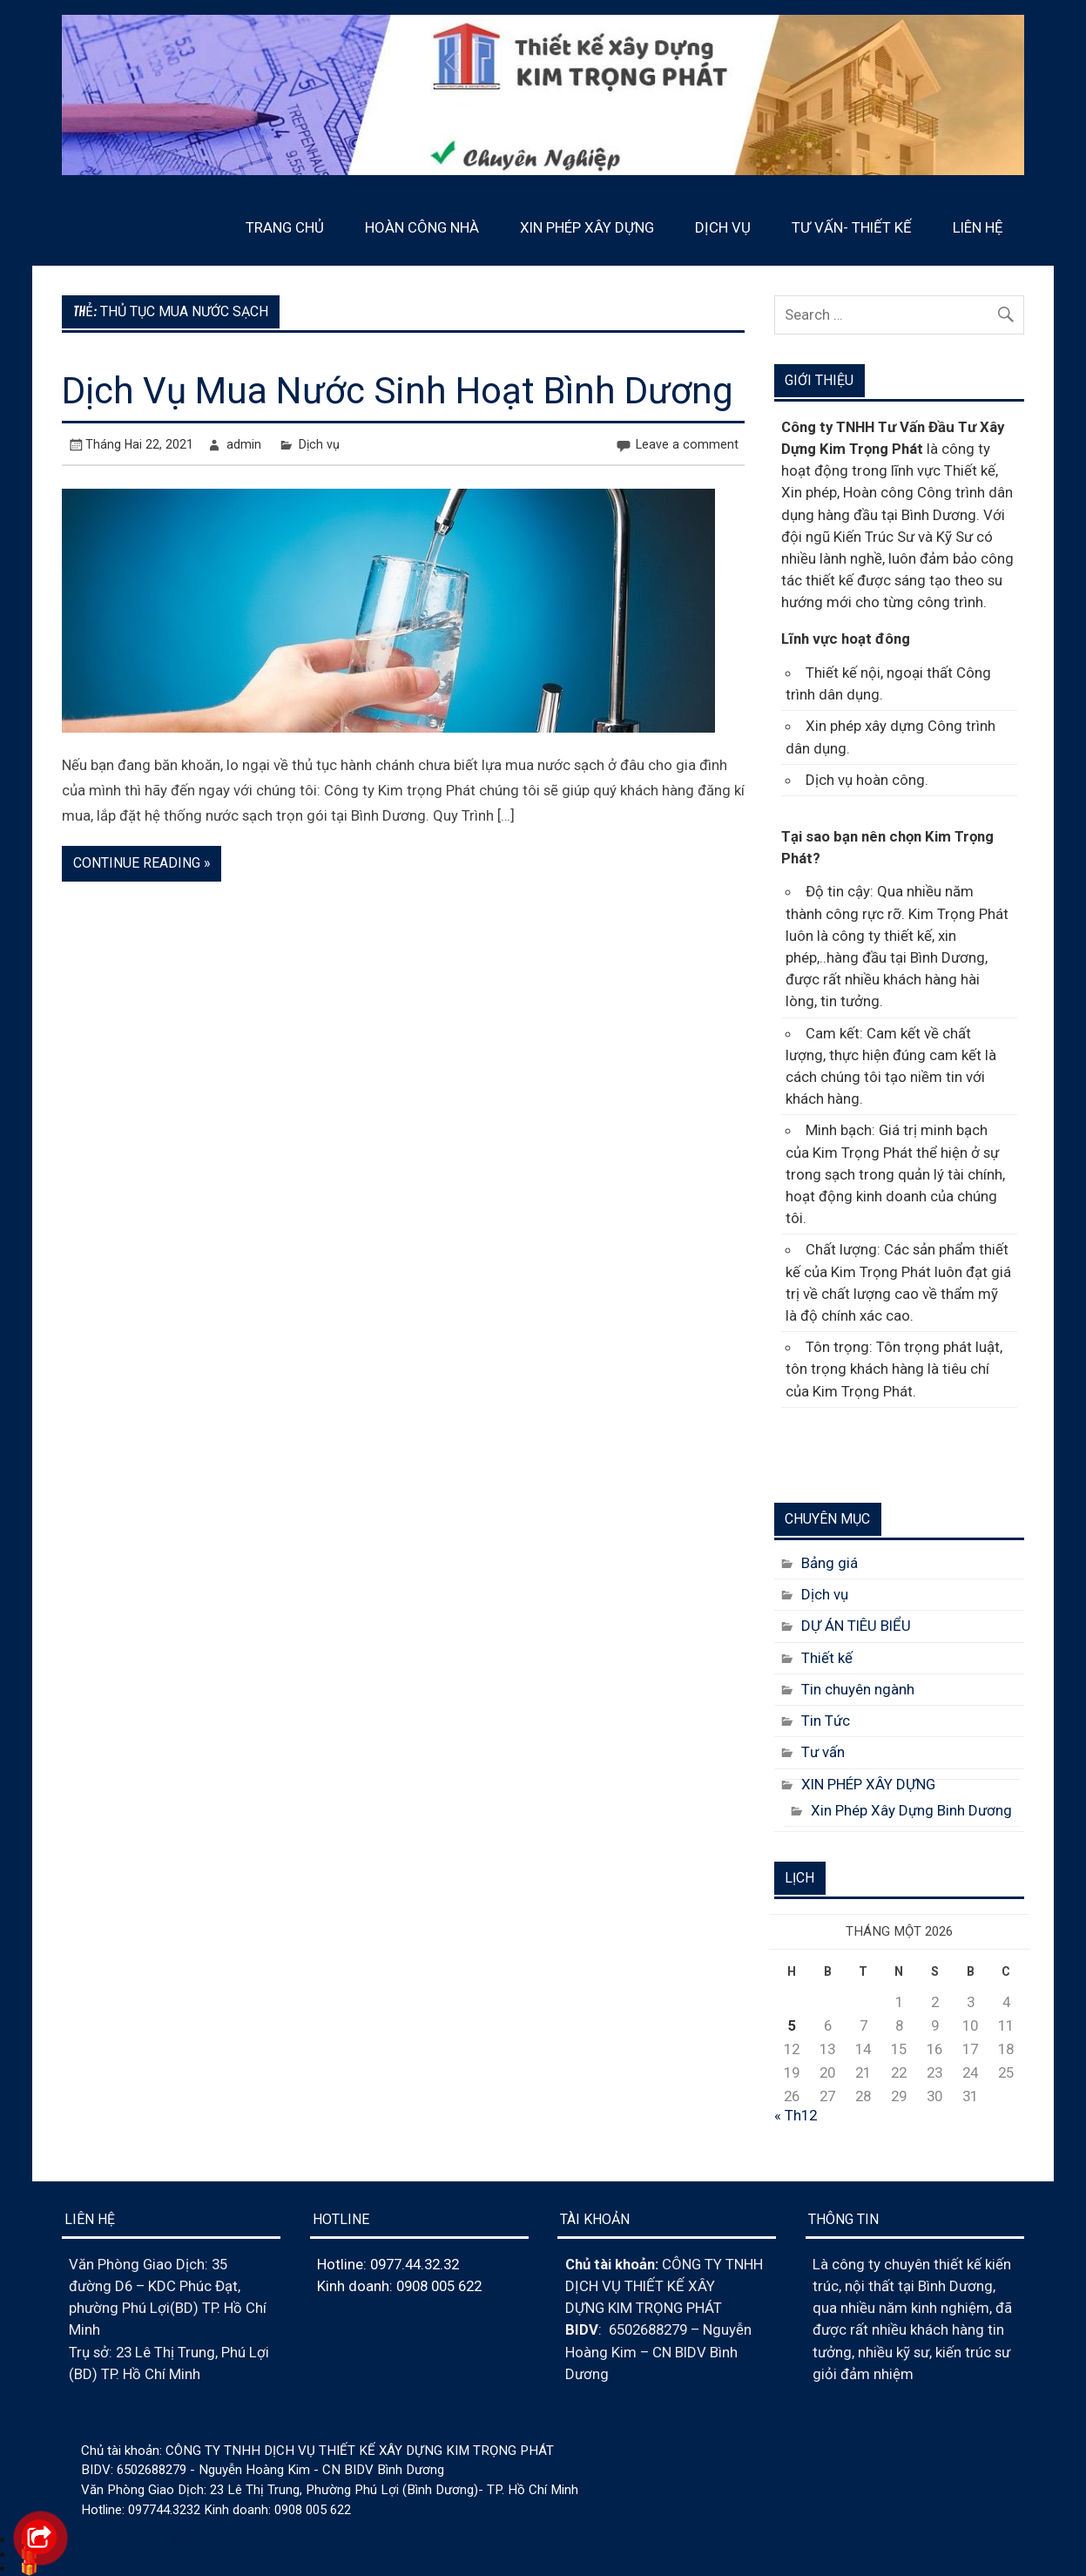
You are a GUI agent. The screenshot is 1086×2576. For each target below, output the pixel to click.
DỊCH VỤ (723, 227)
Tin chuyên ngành (857, 1689)
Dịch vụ (319, 444)
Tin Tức (825, 1720)
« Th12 (795, 2115)
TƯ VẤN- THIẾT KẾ (852, 227)
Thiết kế (827, 1658)
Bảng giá (829, 1563)
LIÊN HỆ (978, 227)
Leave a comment (687, 444)
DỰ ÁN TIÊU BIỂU (856, 1625)
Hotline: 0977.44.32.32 (388, 2264)
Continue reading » (141, 863)
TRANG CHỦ (285, 227)
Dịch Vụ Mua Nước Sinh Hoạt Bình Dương (397, 390)
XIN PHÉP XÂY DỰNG (587, 227)
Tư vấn (823, 1752)
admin (243, 444)
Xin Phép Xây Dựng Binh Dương (911, 1810)
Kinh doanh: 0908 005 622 (399, 2286)
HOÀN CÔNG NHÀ (422, 227)
